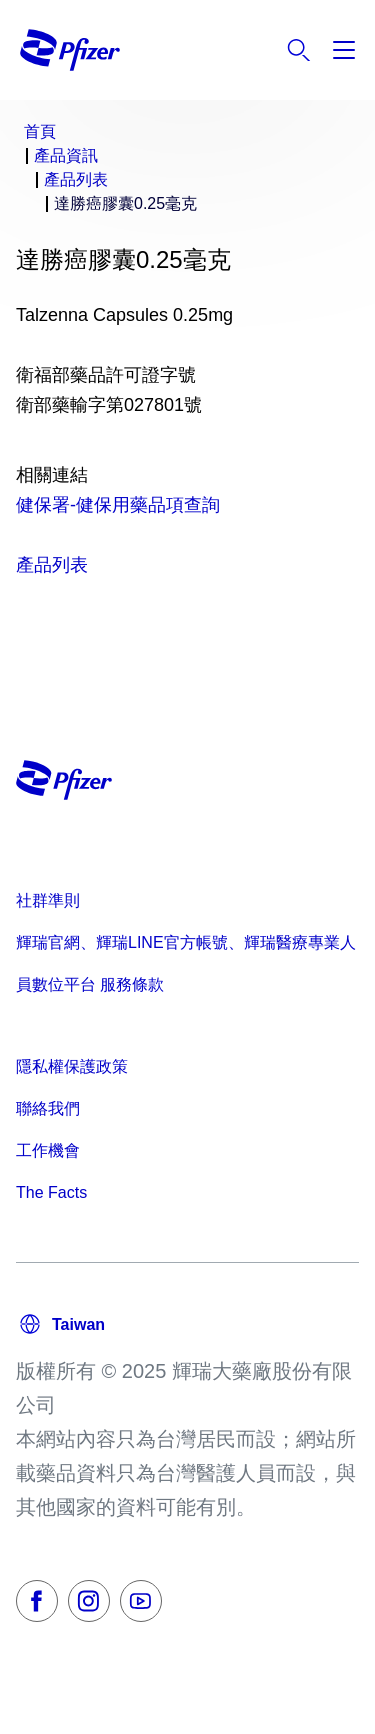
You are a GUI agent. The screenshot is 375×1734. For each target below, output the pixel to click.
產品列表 (52, 565)
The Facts (51, 1192)
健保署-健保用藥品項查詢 (118, 505)
